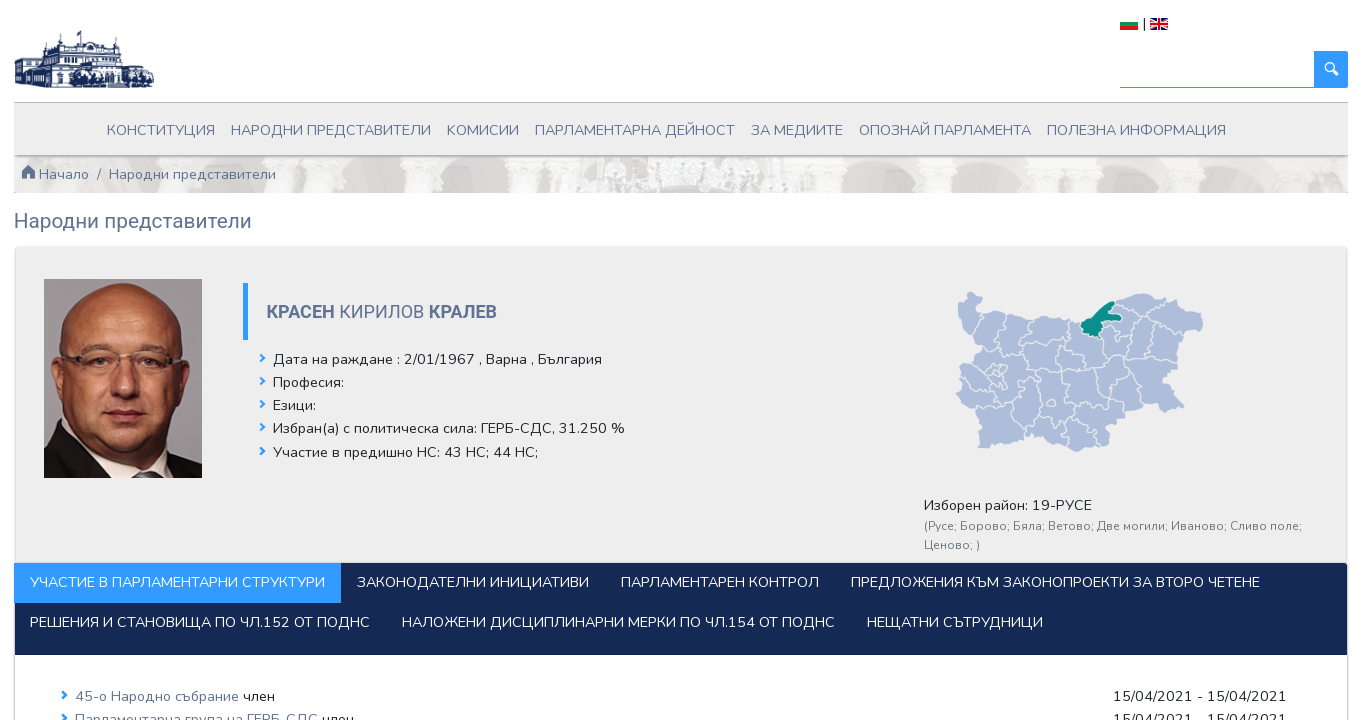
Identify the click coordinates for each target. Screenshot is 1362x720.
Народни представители (393, 123)
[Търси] (1163, 69)
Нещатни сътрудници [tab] (638, 624)
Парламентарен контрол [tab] (775, 546)
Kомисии (516, 123)
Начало (109, 160)
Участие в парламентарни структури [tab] (232, 546)
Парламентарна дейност (639, 123)
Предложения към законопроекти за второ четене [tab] (289, 585)
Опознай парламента (889, 123)
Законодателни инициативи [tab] (528, 546)
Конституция (257, 123)
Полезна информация (1045, 123)
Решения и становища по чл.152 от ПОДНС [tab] (696, 585)
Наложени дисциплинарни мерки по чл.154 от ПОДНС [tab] (301, 624)
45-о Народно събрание (213, 698)
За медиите (769, 123)
